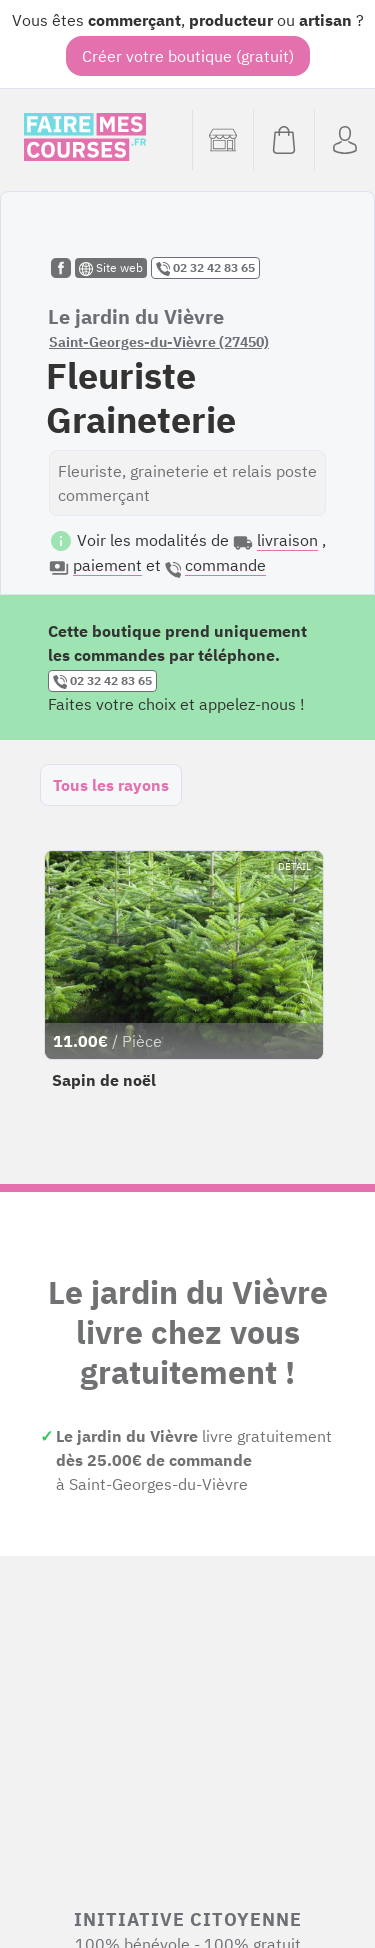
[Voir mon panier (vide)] (283, 140)
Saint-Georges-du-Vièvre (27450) (159, 342)
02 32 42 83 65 (205, 268)
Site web (111, 268)
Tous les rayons (111, 785)
